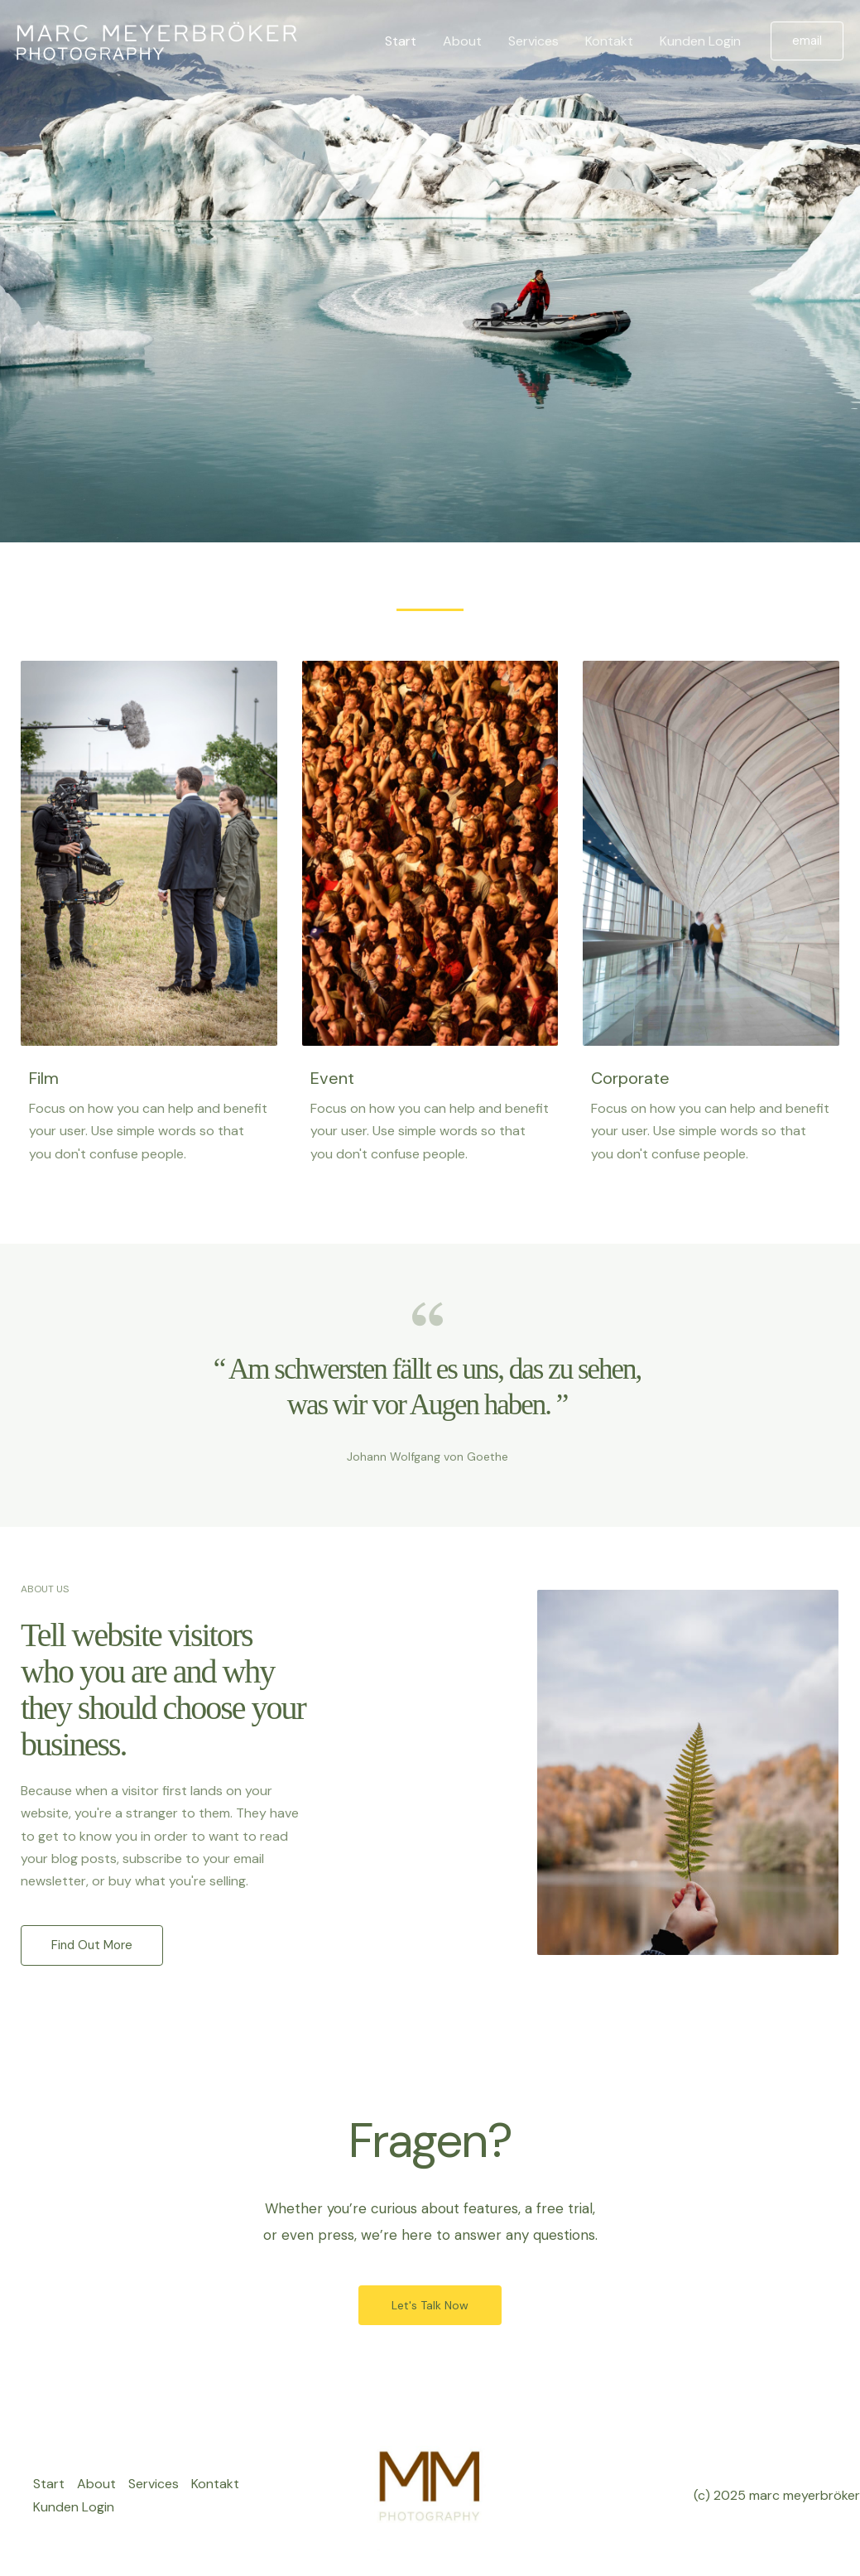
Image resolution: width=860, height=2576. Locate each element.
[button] (807, 41)
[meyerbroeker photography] (157, 40)
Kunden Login (700, 41)
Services (533, 41)
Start (400, 41)
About (462, 41)
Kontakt (609, 41)
